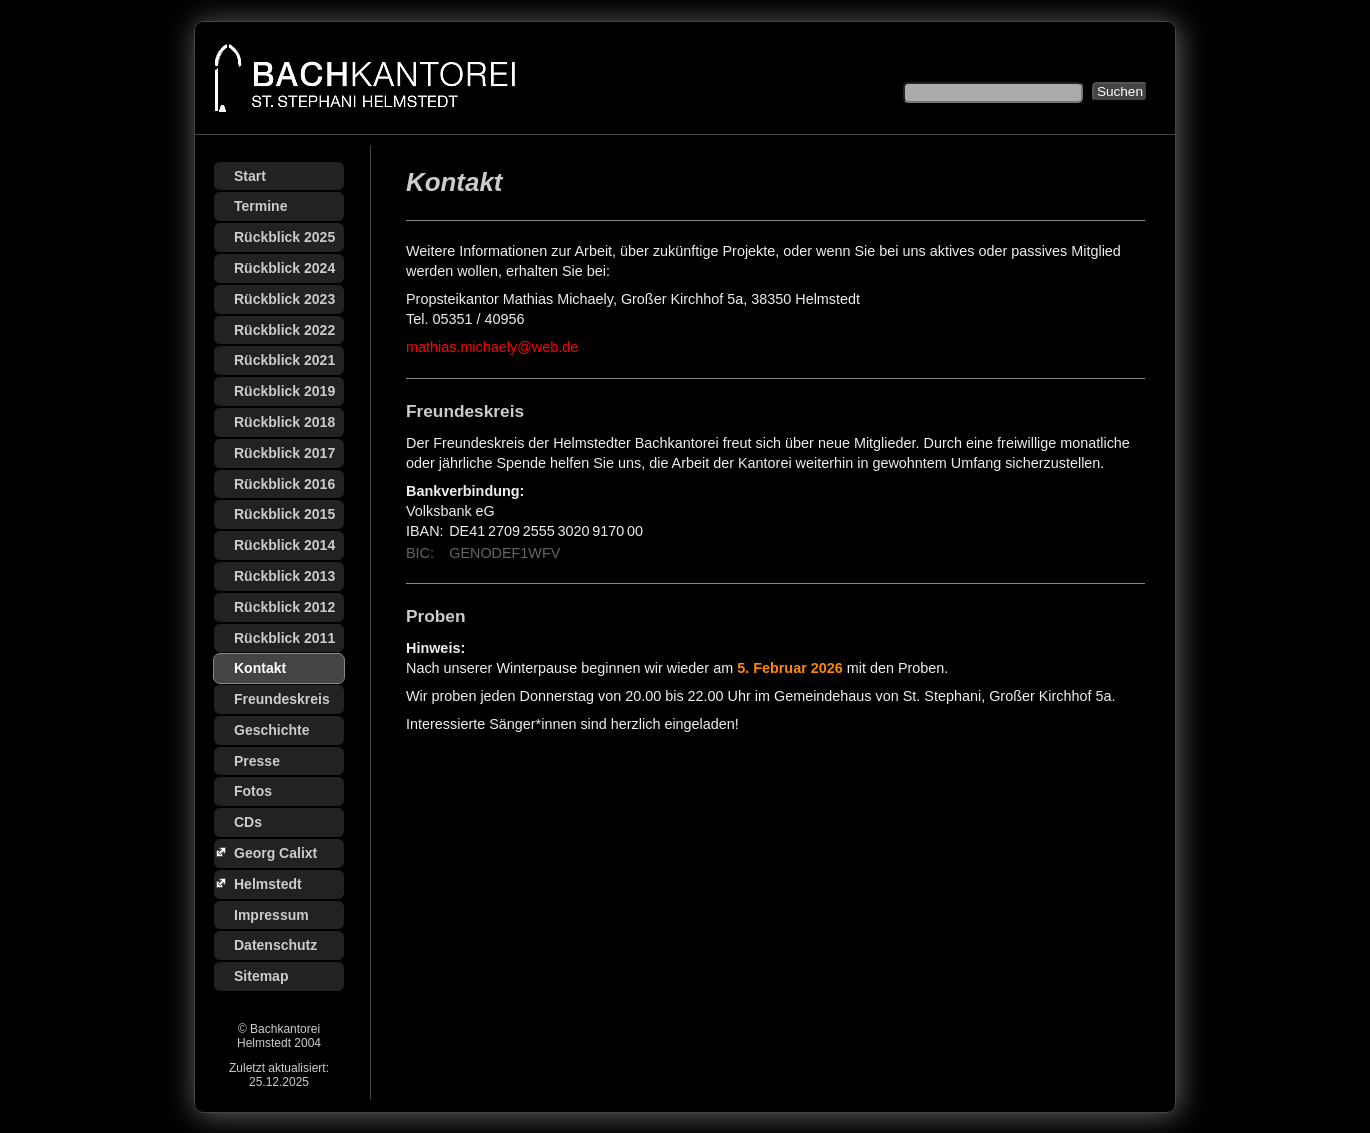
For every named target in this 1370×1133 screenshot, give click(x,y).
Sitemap (261, 976)
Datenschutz (275, 945)
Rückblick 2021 (284, 360)
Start (250, 176)
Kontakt (260, 668)
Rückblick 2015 (284, 514)
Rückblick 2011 (284, 638)
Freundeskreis (282, 699)
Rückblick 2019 (284, 391)
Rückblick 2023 (284, 299)
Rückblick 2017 (284, 453)
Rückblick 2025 (284, 237)
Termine (260, 206)
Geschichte (271, 730)
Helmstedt (268, 884)
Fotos (253, 791)
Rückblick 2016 (284, 484)
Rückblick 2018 (284, 422)
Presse (257, 761)
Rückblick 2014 (284, 545)
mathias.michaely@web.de (492, 347)
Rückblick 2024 (284, 268)
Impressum (271, 915)
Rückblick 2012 (284, 607)
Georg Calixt (275, 853)
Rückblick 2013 (284, 576)
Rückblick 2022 (284, 330)
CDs (248, 822)
